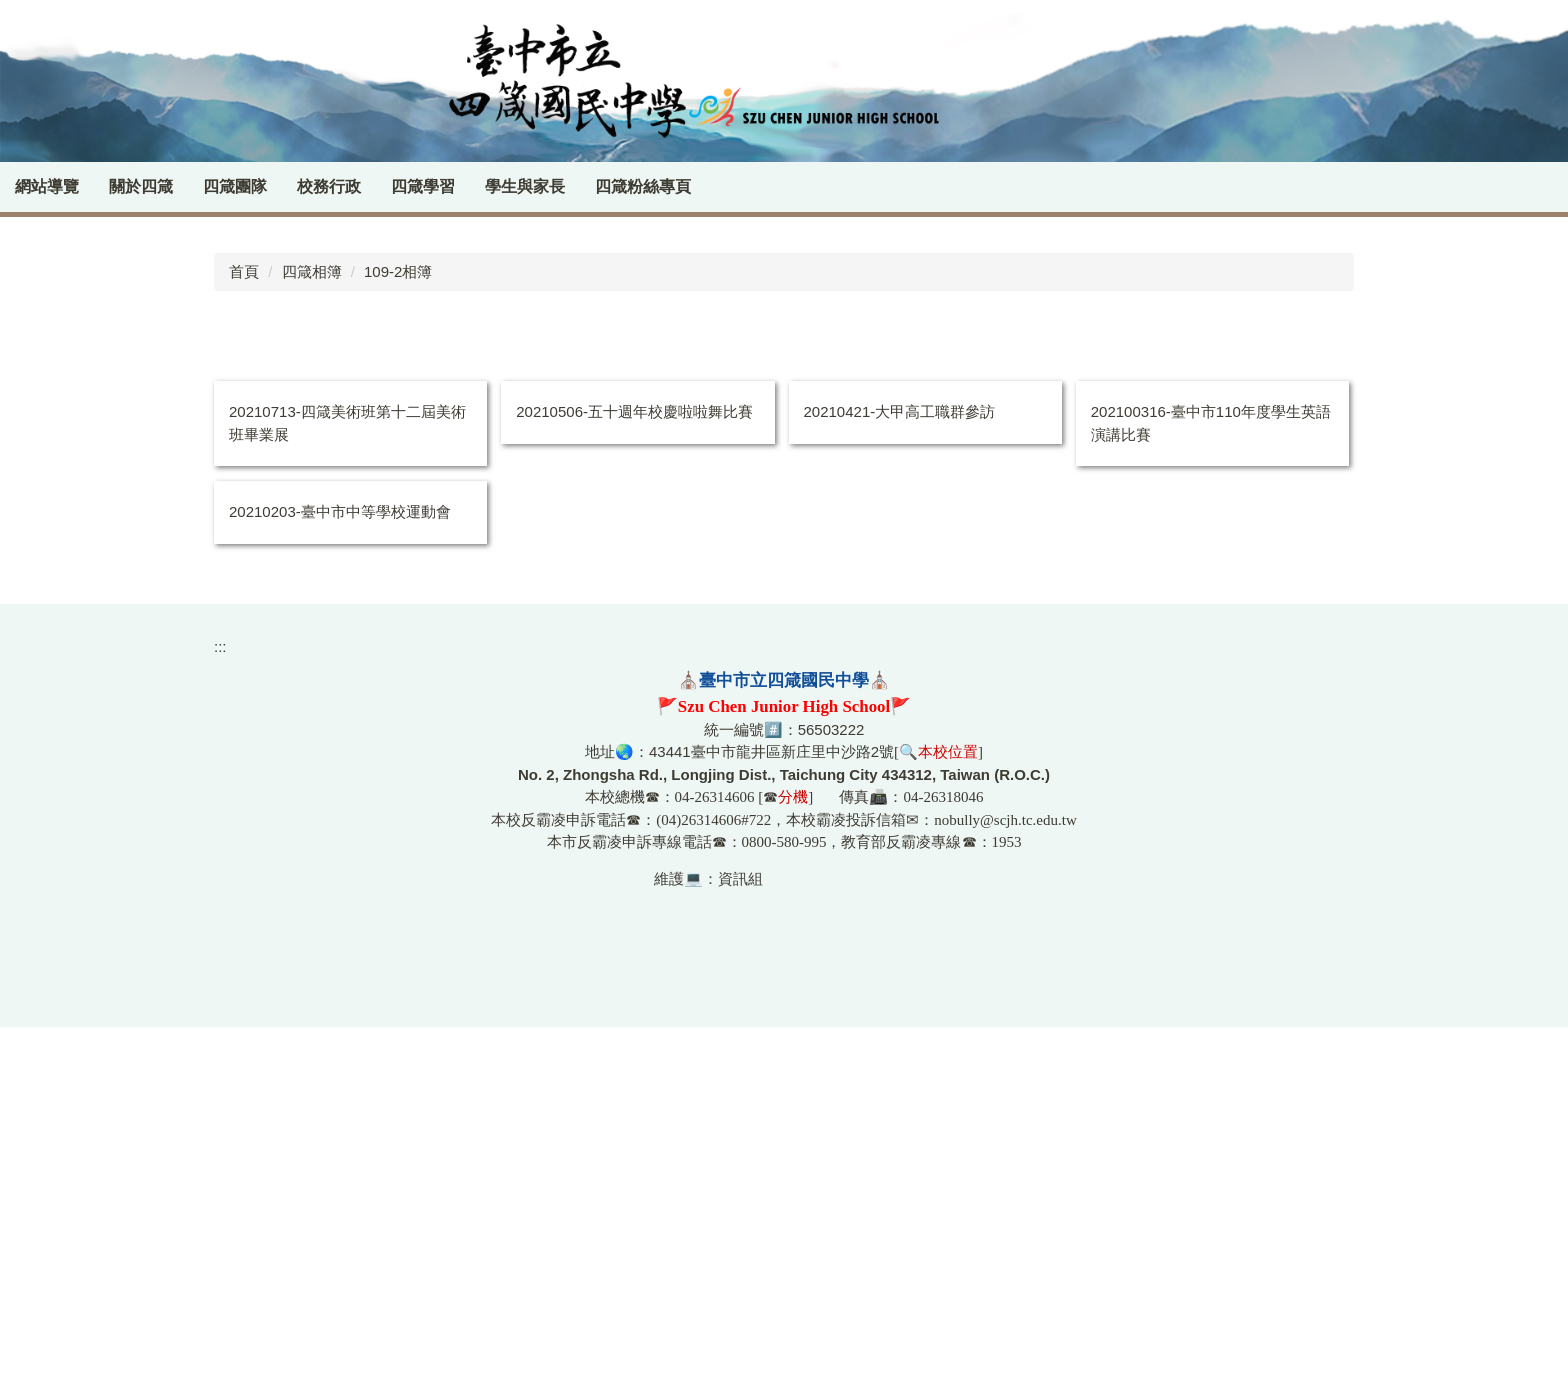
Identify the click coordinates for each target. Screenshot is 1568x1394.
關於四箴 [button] (187, 186)
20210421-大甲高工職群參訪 (900, 779)
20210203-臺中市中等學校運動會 (340, 879)
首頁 (244, 638)
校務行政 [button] (375, 186)
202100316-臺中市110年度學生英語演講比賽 (1211, 791)
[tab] (1483, 562)
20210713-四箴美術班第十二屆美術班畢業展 (347, 791)
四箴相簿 (312, 638)
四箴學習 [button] (469, 186)
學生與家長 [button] (571, 186)
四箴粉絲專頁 (689, 186)
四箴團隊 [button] (281, 186)
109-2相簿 (398, 638)
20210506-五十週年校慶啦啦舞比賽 (634, 779)
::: (23, 186)
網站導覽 (93, 186)
